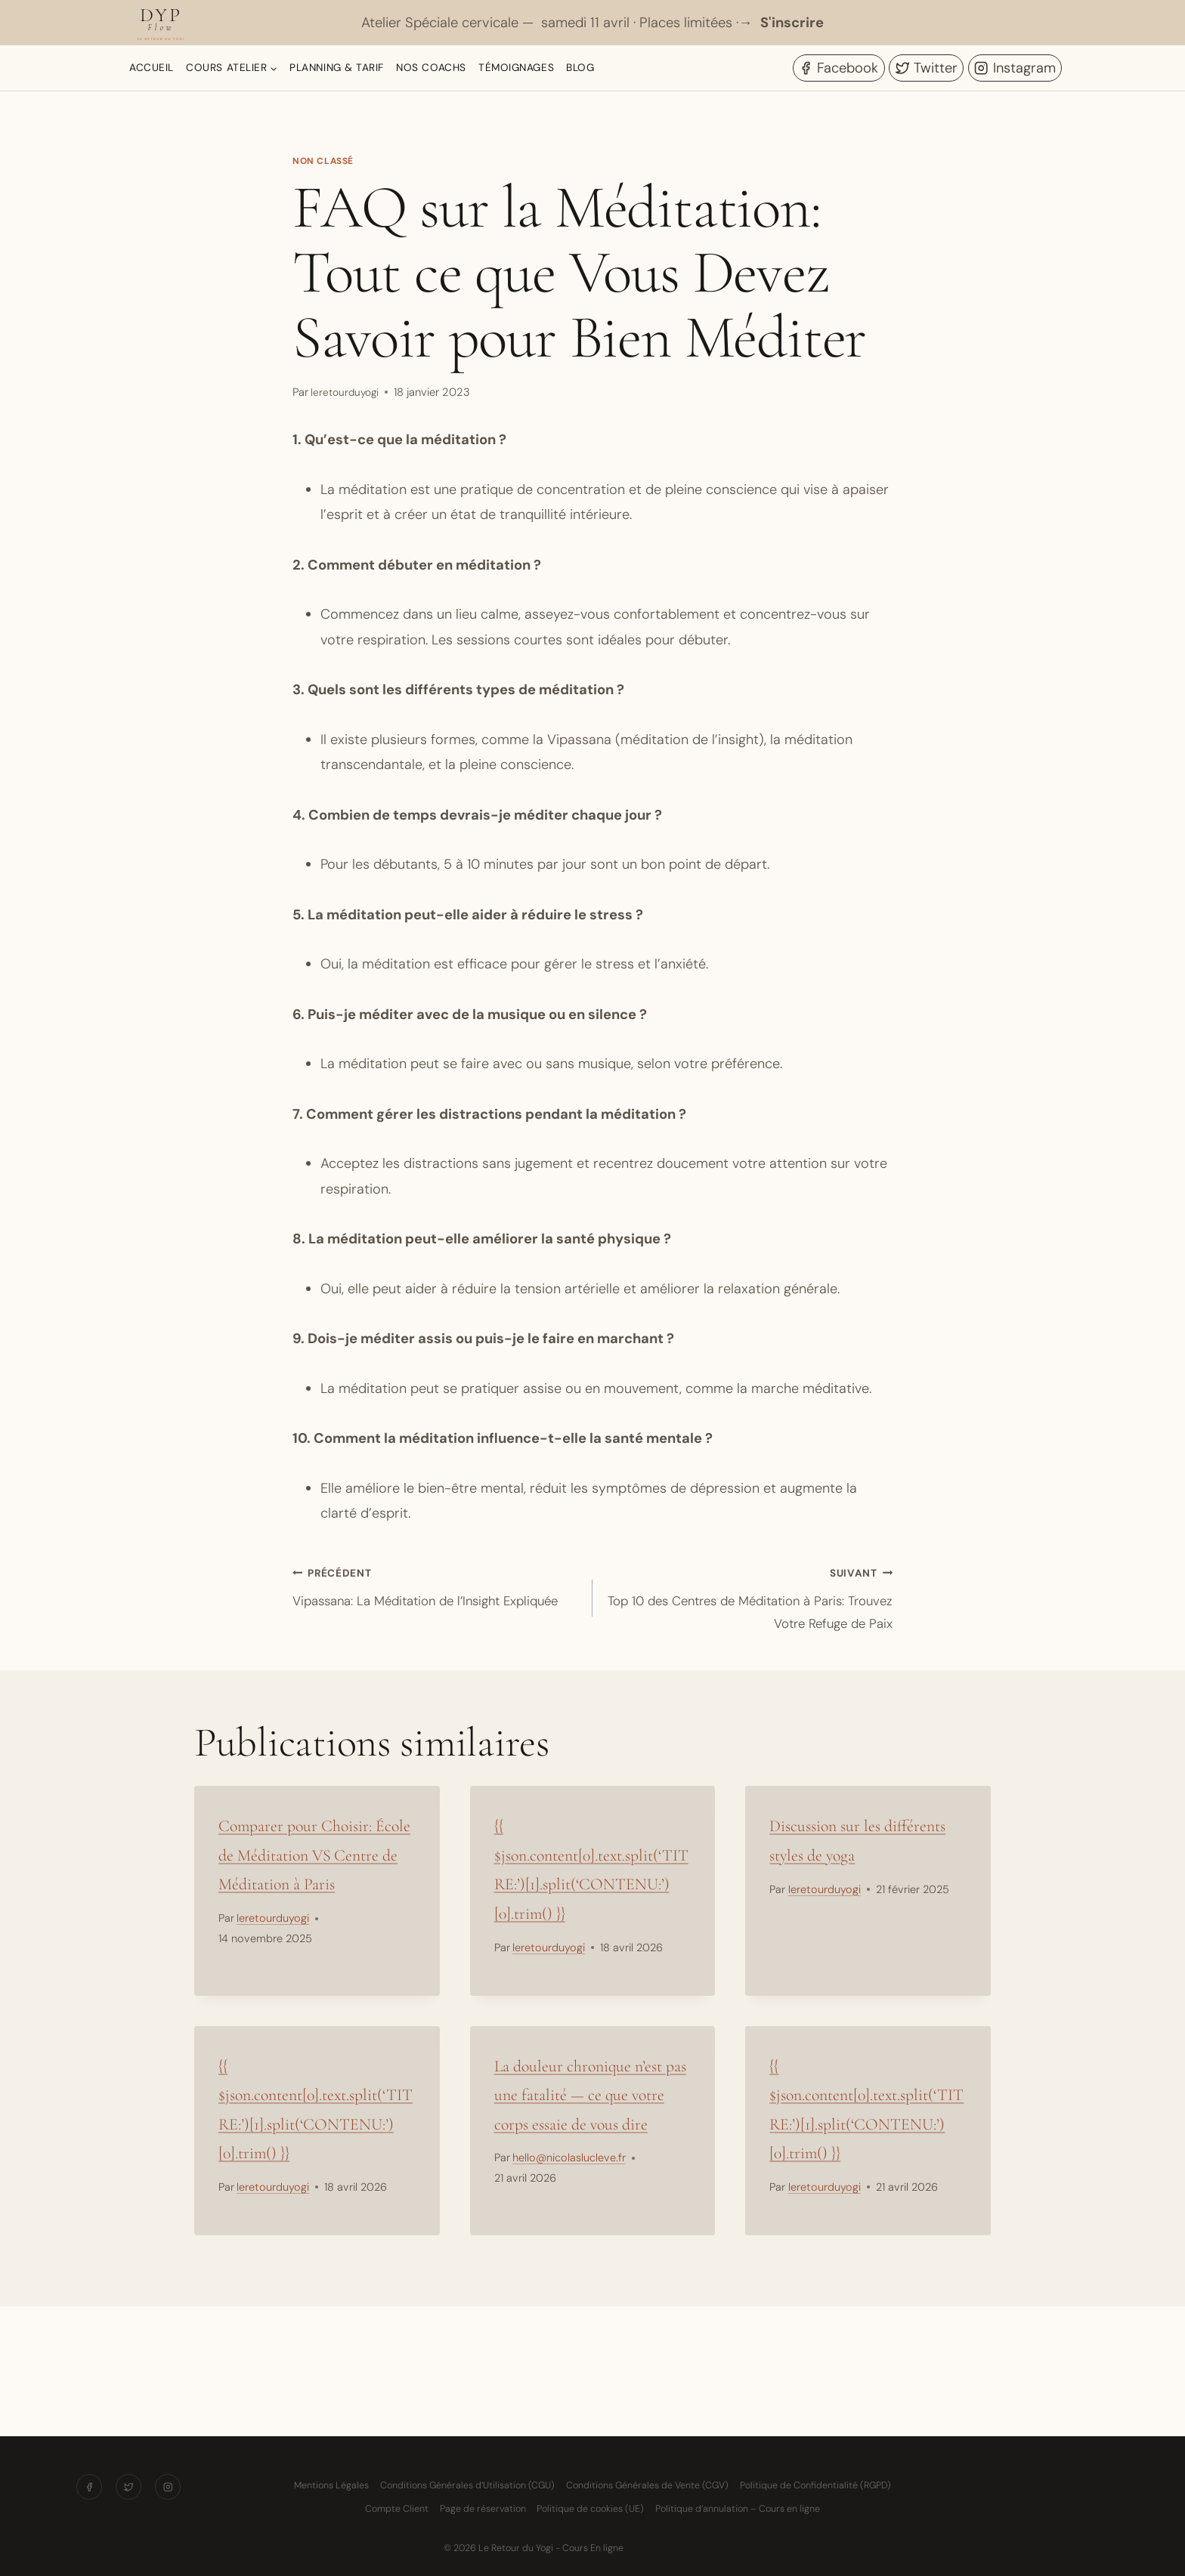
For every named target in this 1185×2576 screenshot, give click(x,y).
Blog (580, 67)
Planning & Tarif (336, 67)
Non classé (325, 160)
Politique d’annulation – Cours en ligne (737, 2509)
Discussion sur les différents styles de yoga (850, 1864)
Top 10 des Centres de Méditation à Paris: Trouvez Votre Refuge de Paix (749, 1601)
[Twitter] (129, 2488)
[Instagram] (170, 2488)
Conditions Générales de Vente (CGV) (647, 2485)
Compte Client (397, 2509)
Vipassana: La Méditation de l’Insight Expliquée (435, 1601)
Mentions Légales (331, 2485)
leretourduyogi (347, 392)
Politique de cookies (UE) (590, 2509)
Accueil (151, 67)
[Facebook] (87, 2488)
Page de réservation (483, 2509)
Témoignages (516, 67)
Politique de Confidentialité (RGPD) (815, 2485)
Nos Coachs (431, 67)
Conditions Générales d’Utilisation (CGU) (467, 2485)
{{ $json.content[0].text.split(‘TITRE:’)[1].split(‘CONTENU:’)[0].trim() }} (592, 1893)
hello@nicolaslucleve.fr (569, 2227)
